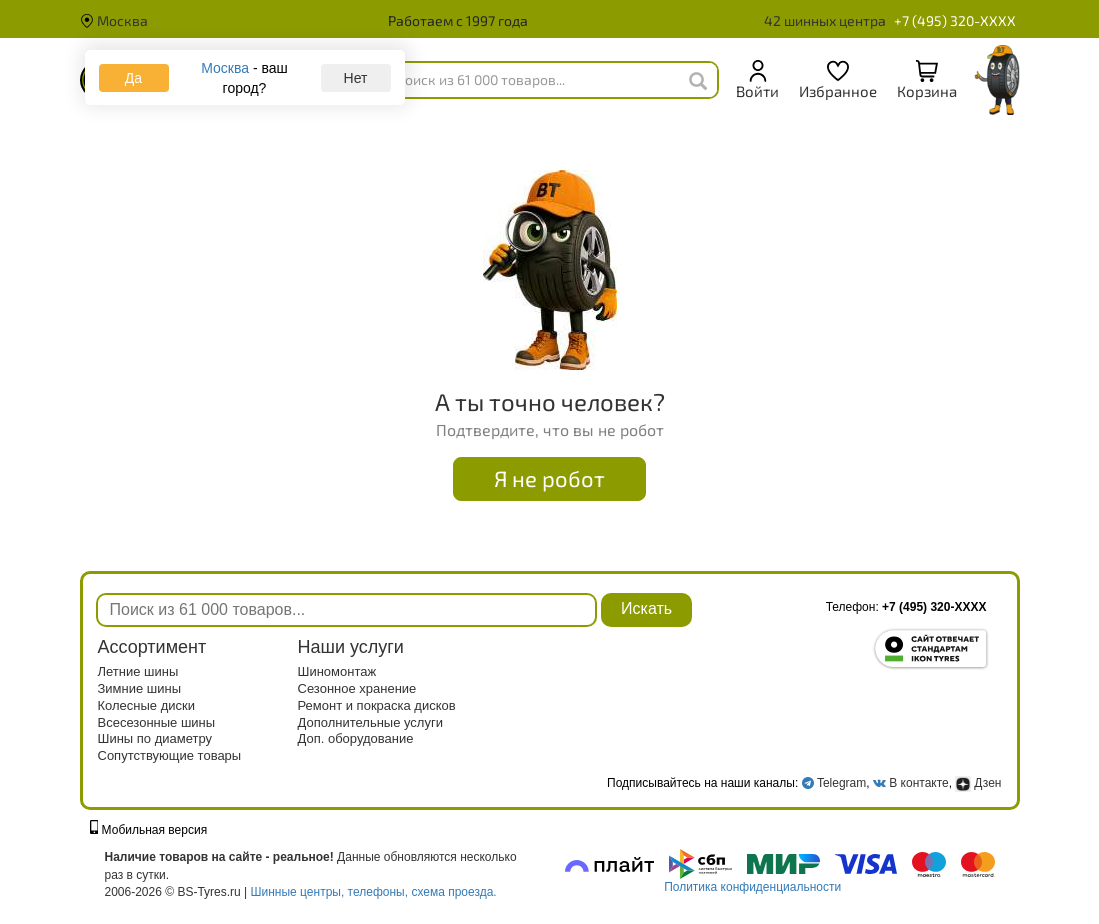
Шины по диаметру (155, 738)
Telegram (841, 783)
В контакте (918, 783)
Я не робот (549, 478)
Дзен (978, 783)
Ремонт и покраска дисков (377, 705)
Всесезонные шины (157, 722)
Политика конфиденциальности (752, 887)
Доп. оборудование (356, 738)
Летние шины (138, 671)
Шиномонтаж (337, 671)
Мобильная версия (149, 830)
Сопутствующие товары (170, 755)
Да (133, 78)
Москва (114, 20)
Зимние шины (140, 688)
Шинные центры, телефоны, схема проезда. (374, 892)
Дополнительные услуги (370, 722)
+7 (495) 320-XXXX (955, 20)
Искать (646, 608)
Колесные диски (147, 705)
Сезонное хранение (357, 688)
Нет (356, 78)
